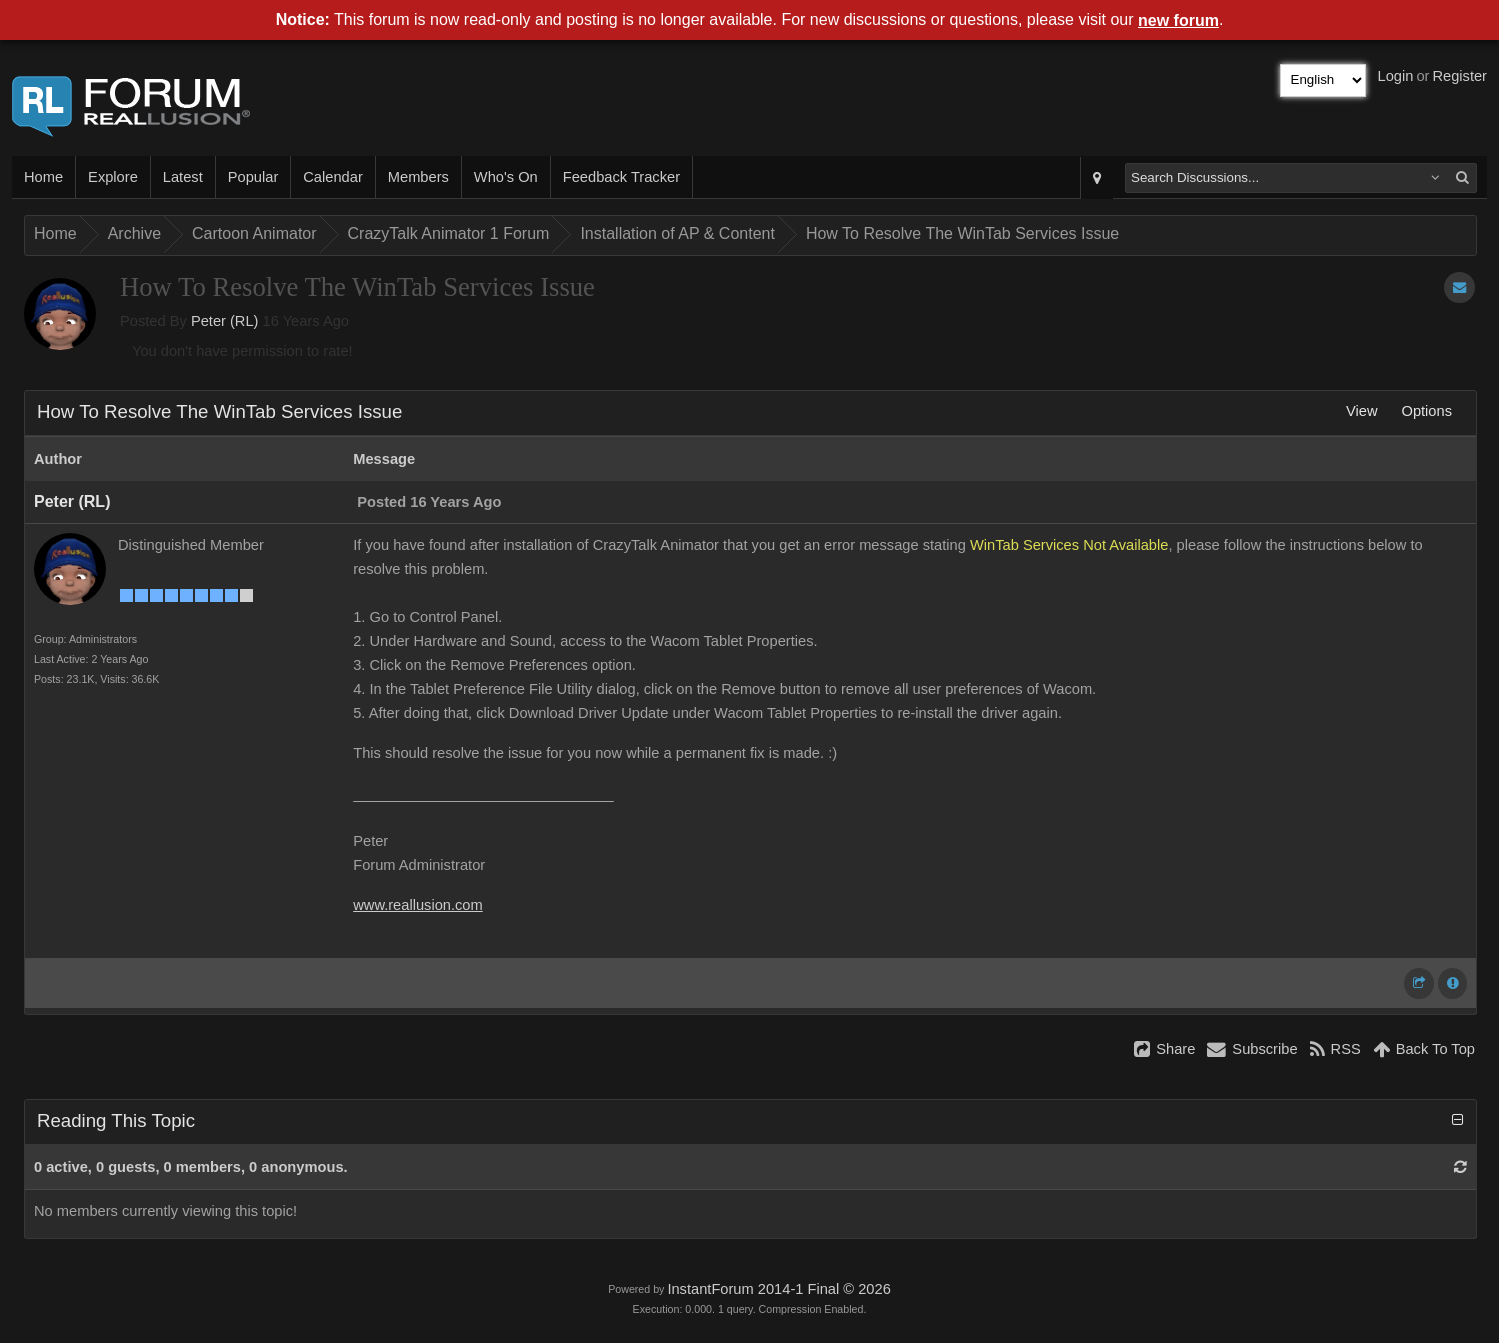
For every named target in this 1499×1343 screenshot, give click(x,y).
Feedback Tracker (621, 177)
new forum (1178, 20)
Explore (113, 177)
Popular (253, 177)
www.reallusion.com (418, 905)
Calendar (332, 177)
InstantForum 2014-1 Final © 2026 (778, 1289)
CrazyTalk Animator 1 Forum (449, 233)
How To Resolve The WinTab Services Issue (962, 233)
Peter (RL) (225, 321)
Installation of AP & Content (677, 233)
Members (418, 177)
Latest (183, 177)
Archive (134, 233)
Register (1459, 76)
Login (1396, 76)
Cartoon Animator (254, 233)
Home (43, 177)
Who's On (506, 177)
